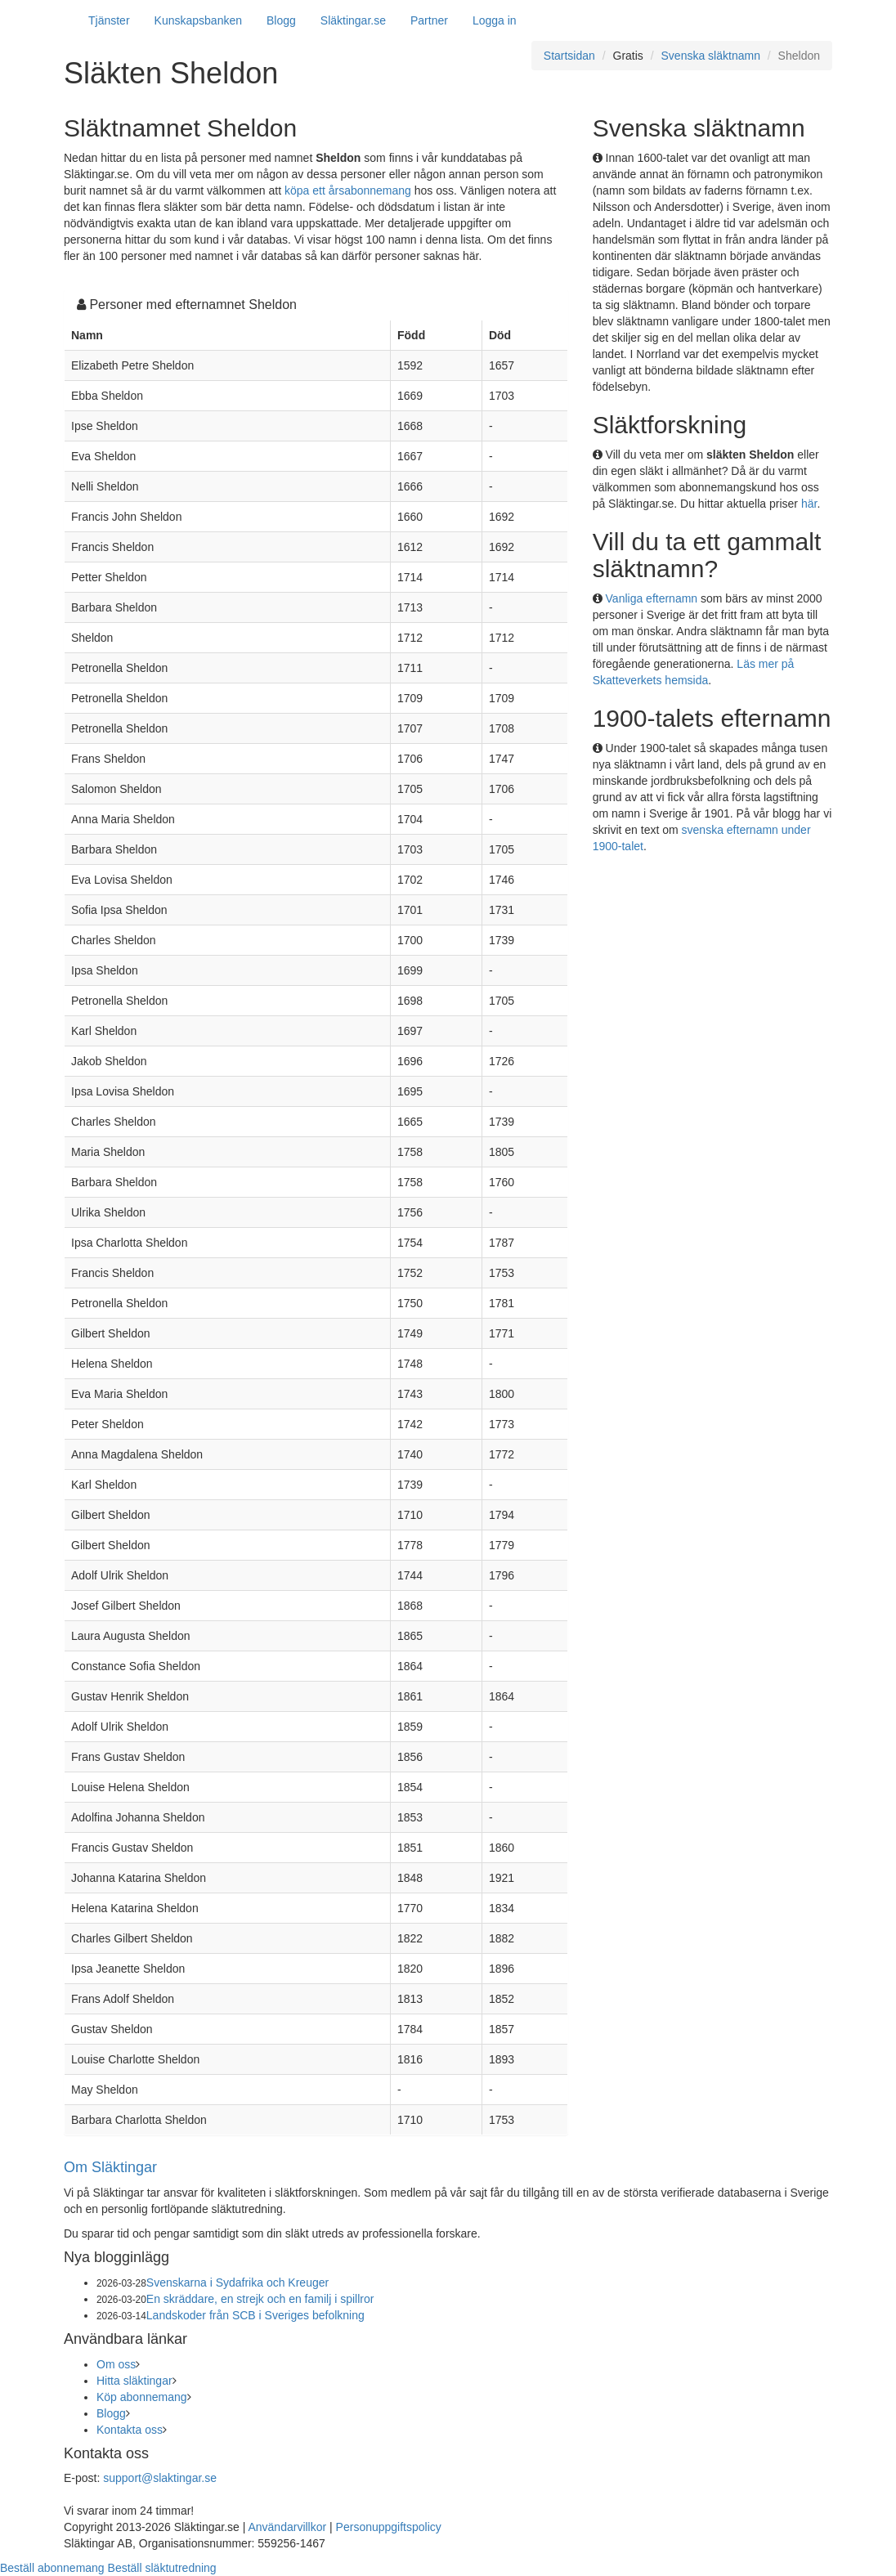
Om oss (116, 2364)
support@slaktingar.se (160, 2477)
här (809, 503)
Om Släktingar (110, 2167)
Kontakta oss (129, 2429)
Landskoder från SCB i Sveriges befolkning (255, 2315)
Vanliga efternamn (652, 598)
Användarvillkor (287, 2526)
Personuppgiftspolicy (388, 2526)
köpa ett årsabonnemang (347, 190)
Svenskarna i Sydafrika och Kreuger (237, 2282)
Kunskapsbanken (198, 20)
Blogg (281, 20)
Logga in (495, 20)
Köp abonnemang (141, 2397)
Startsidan (569, 55)
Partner (429, 20)
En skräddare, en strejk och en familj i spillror (260, 2298)
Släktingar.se (353, 20)
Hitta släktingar (134, 2380)
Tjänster (109, 20)
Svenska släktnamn (710, 55)
